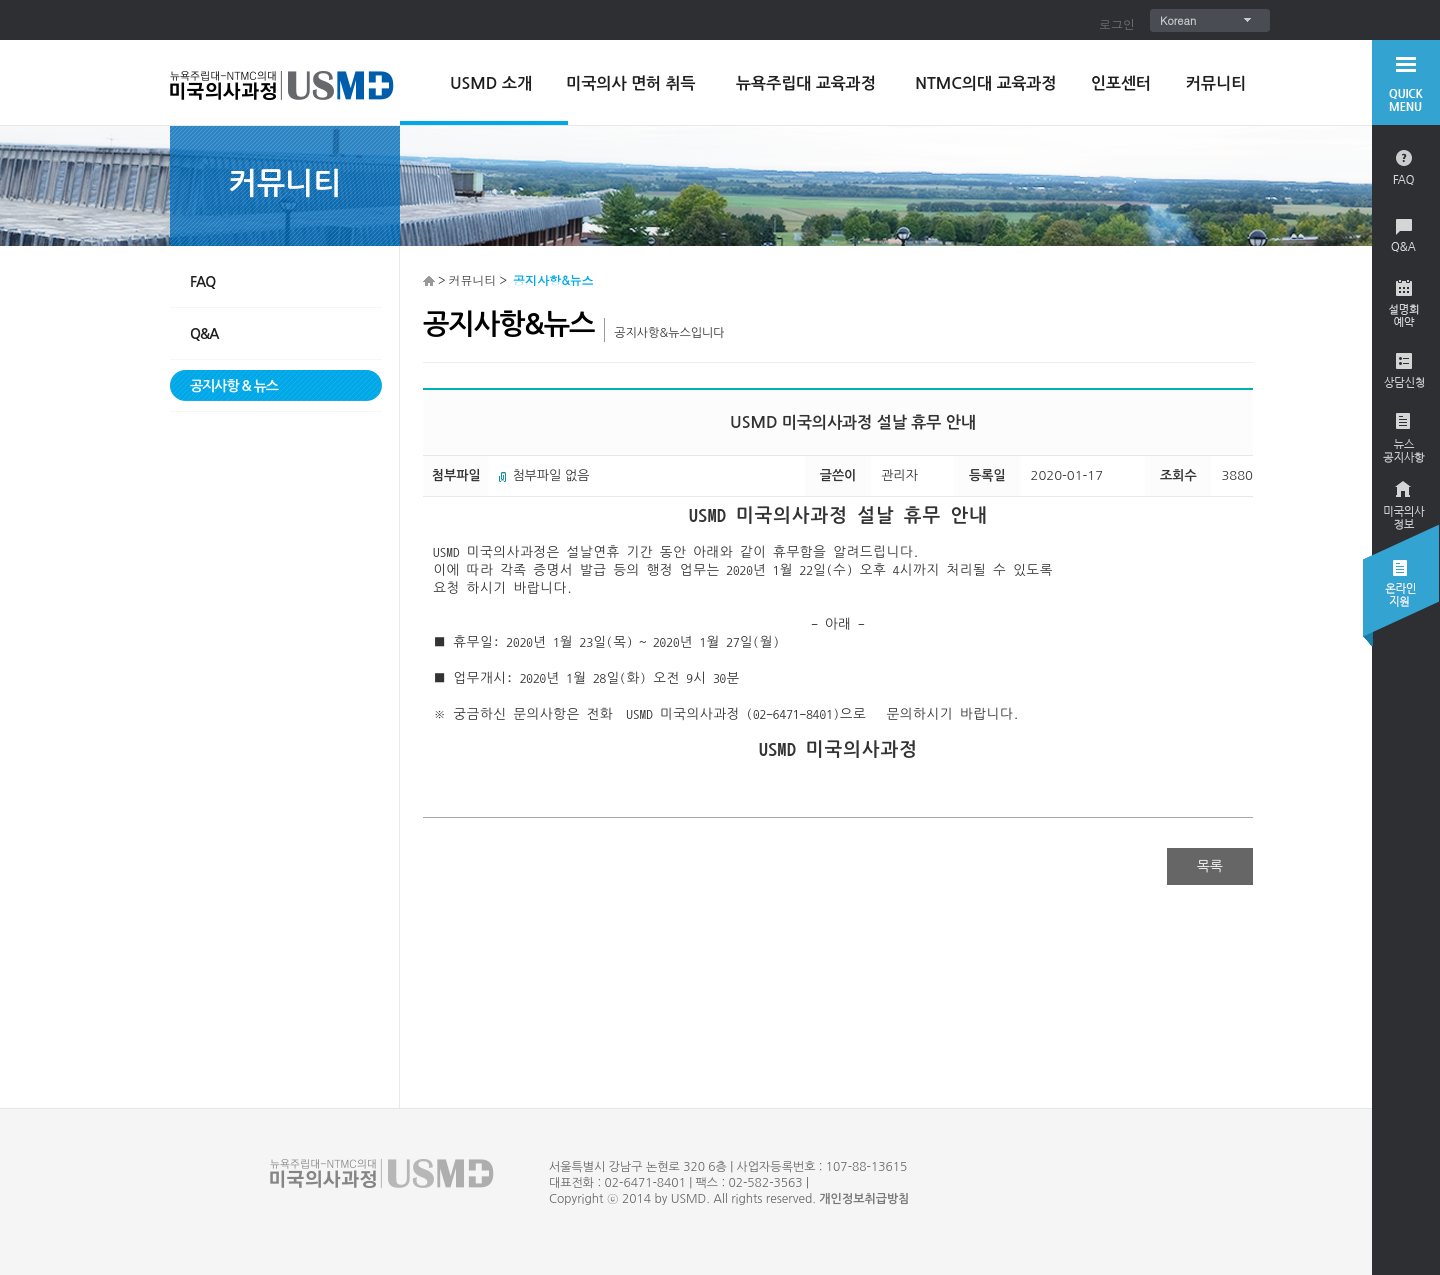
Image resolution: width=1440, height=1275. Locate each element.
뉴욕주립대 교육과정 (806, 83)
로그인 (1117, 23)
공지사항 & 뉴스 (234, 386)
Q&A (204, 334)
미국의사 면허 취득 (630, 83)
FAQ (202, 282)
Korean (1178, 20)
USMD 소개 (491, 83)
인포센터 (1121, 83)
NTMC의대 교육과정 (985, 83)
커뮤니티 (1216, 83)
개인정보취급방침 (864, 1199)
